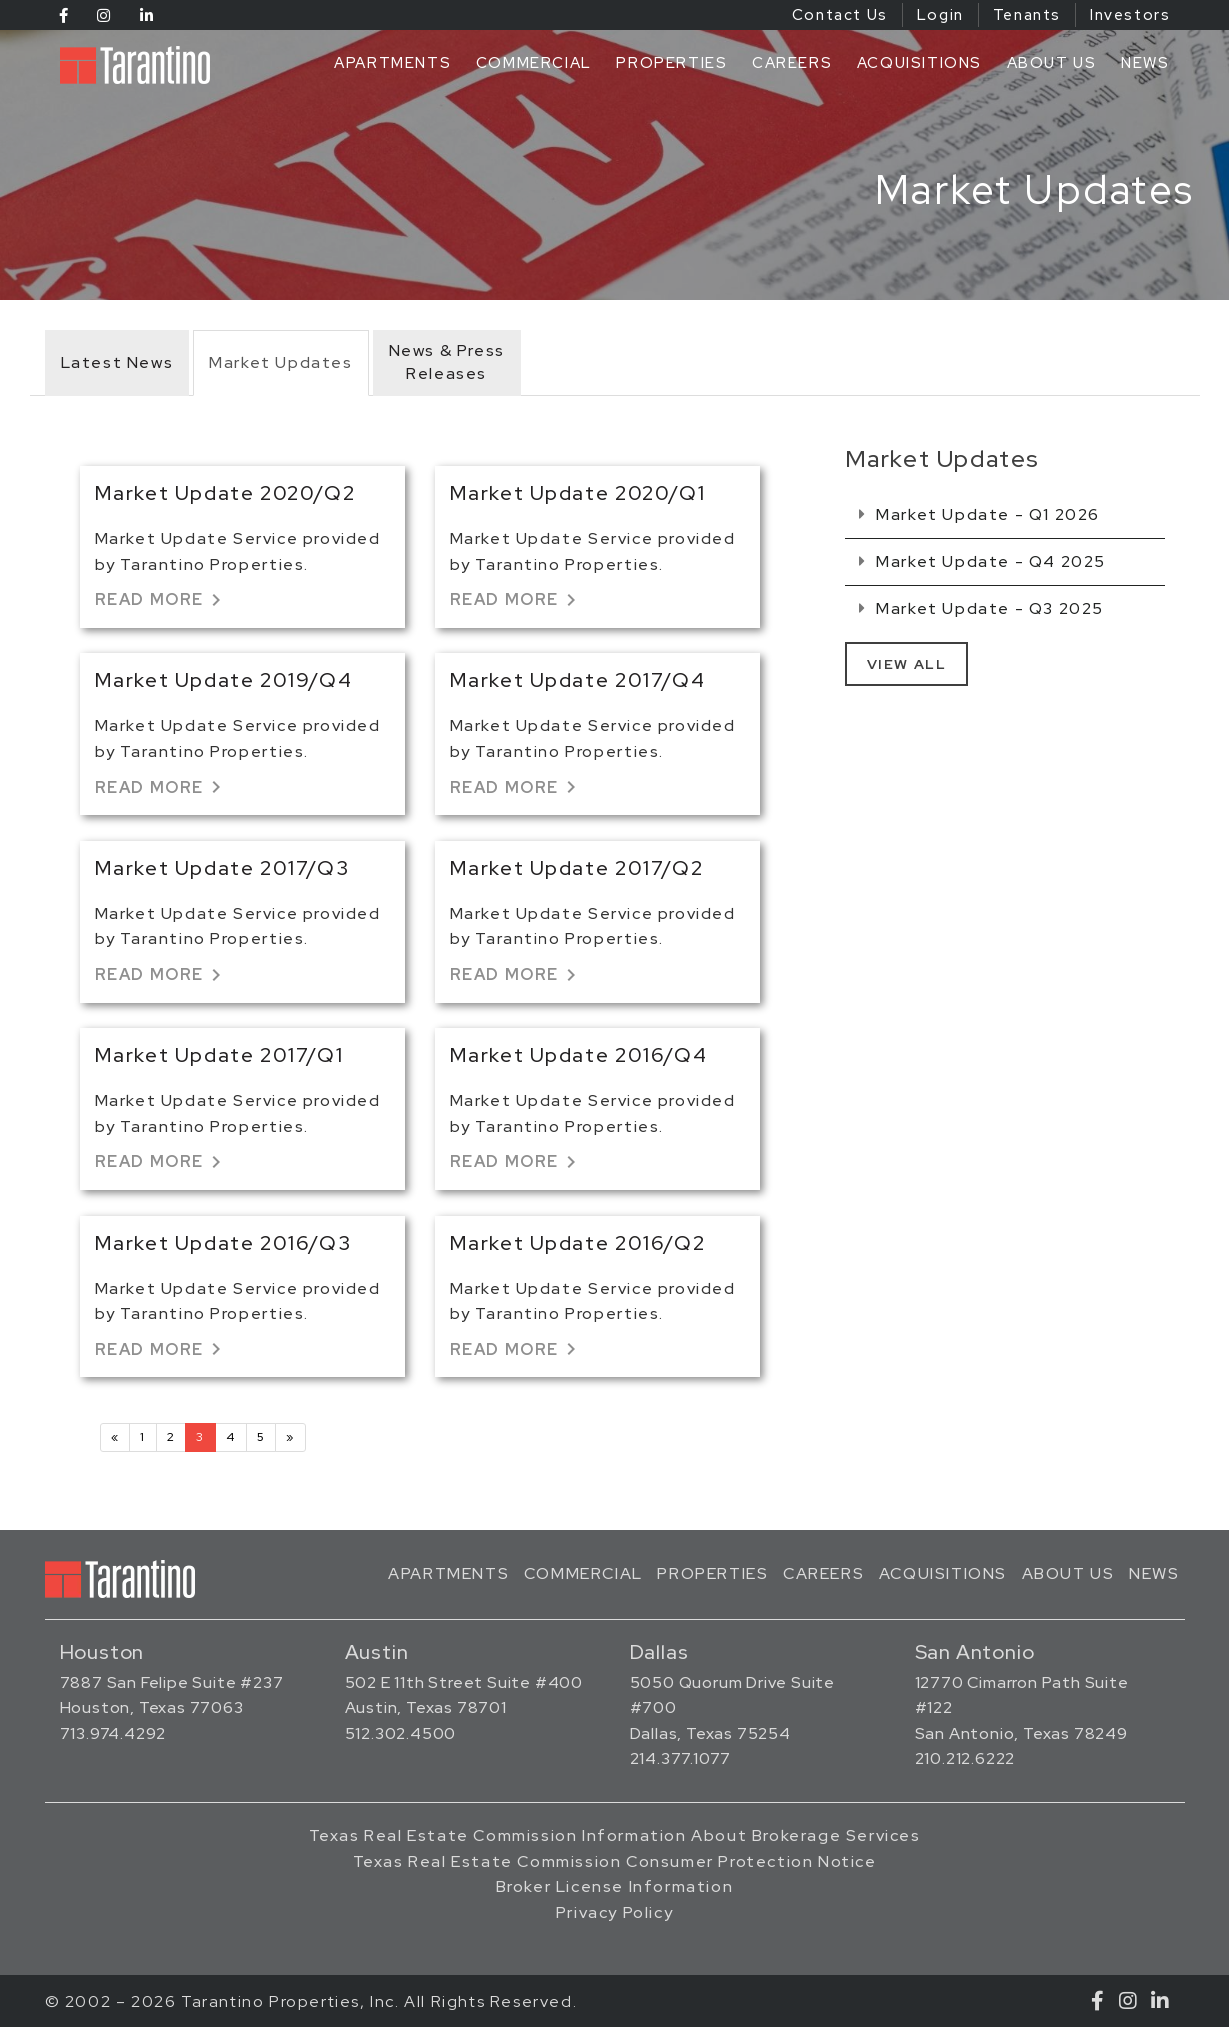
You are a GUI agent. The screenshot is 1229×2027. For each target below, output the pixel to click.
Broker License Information (615, 1886)
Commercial (534, 63)
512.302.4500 (401, 1733)
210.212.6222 (965, 1758)
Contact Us (840, 15)
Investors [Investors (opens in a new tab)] (1130, 15)
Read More (161, 600)
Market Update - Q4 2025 (982, 561)
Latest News (117, 362)
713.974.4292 (113, 1733)
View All (907, 664)
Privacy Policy (614, 1912)
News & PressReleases (447, 362)
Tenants (1027, 15)
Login (940, 15)
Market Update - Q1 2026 (979, 514)
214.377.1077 (681, 1758)
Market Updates (280, 362)
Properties (671, 63)
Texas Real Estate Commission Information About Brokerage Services (615, 1835)
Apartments (392, 63)
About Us (1052, 63)
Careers (792, 63)
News (1145, 63)
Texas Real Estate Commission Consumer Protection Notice (615, 1861)
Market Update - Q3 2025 (981, 608)
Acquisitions (919, 63)
